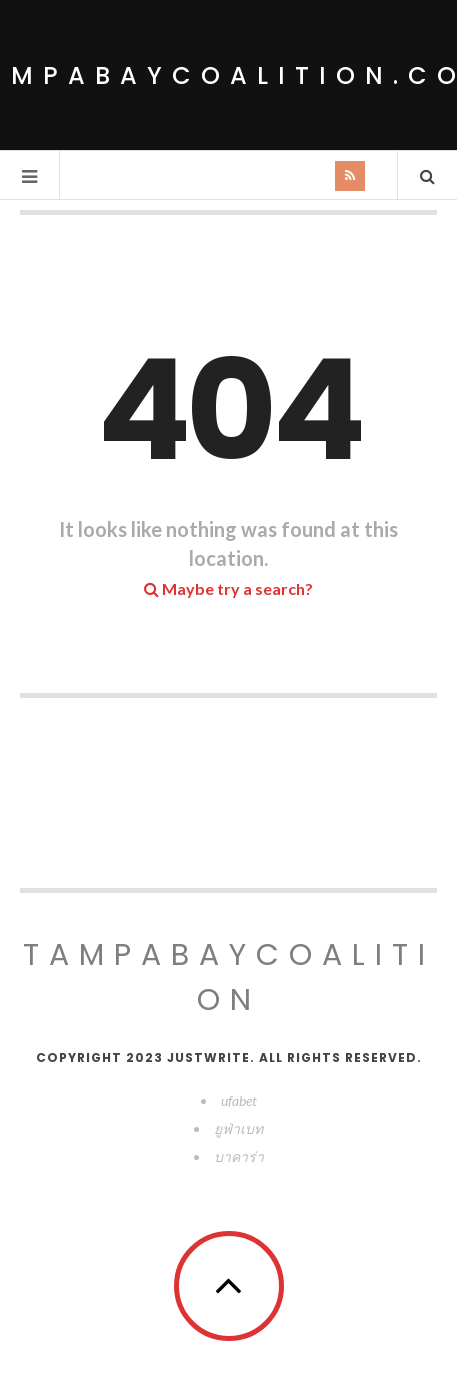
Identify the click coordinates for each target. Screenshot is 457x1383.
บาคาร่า (239, 1156)
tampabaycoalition (229, 977)
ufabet (239, 1100)
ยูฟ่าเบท (238, 1128)
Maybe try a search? (228, 588)
